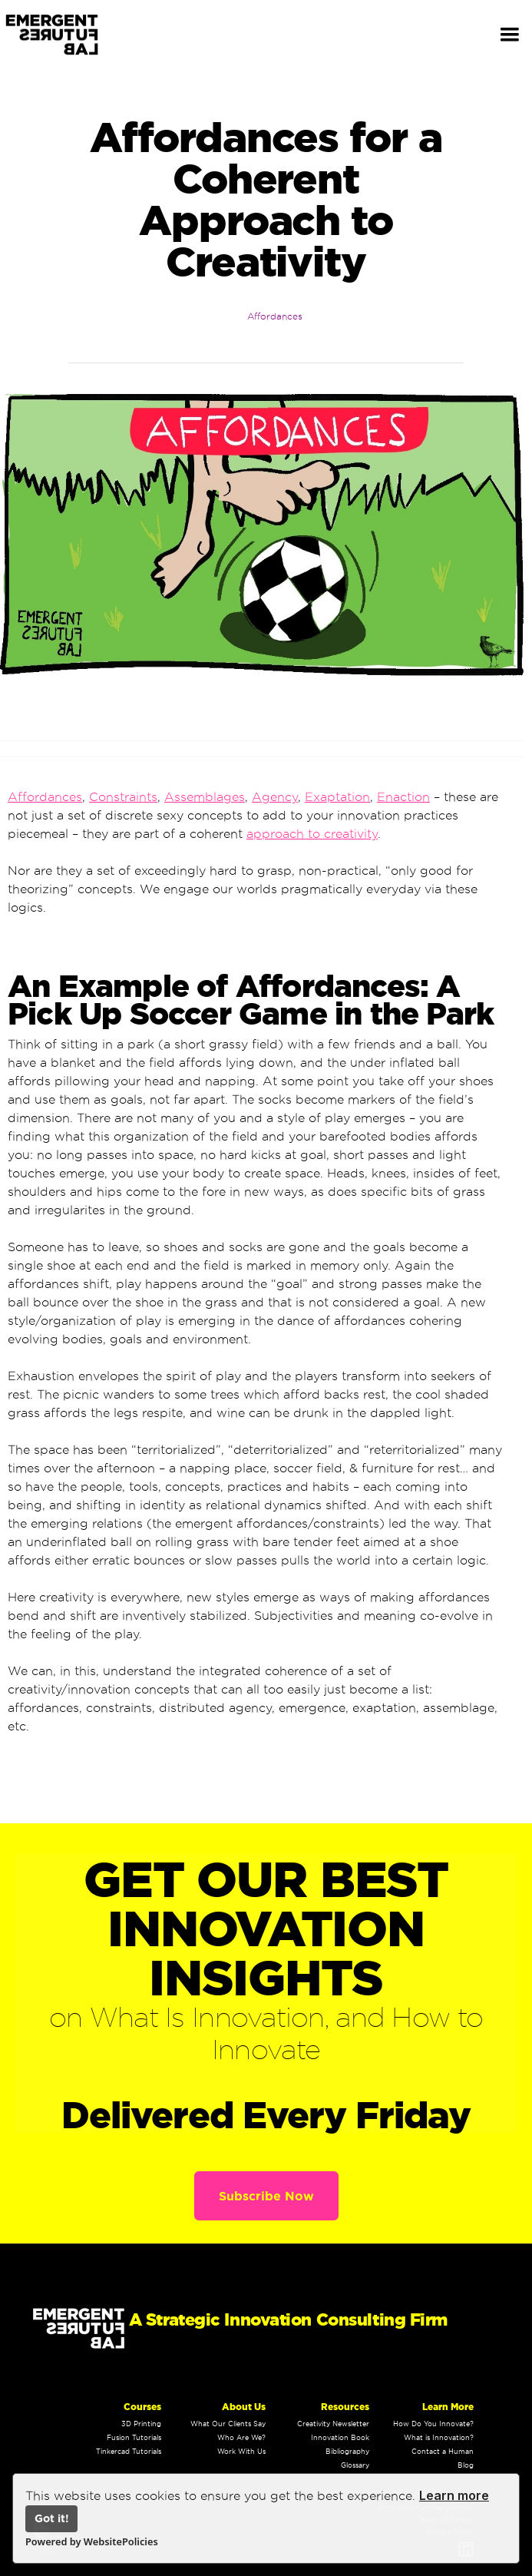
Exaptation (337, 796)
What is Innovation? (439, 2438)
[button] (509, 34)
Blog (466, 2465)
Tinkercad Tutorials (128, 2451)
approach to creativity (312, 833)
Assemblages (204, 796)
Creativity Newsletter (333, 2424)
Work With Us (241, 2451)
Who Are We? (241, 2438)
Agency (275, 796)
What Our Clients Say (228, 2424)
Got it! (52, 2518)
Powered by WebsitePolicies (91, 2541)
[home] (63, 35)
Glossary (355, 2465)
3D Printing (141, 2424)
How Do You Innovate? (433, 2424)
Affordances (274, 316)
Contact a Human (442, 2451)
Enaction (403, 796)
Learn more (454, 2495)
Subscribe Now (266, 2196)
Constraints (123, 796)
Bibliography (347, 2451)
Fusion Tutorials (134, 2438)
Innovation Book (340, 2438)
